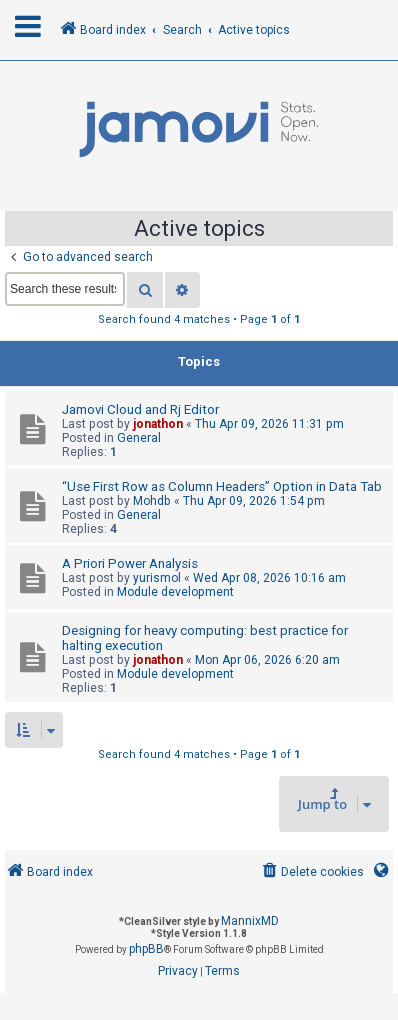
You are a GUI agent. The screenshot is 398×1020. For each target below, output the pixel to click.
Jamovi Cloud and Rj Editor (140, 409)
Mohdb (152, 501)
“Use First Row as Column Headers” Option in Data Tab (222, 486)
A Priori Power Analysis (130, 563)
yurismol (157, 578)
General (139, 438)
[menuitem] (311, 872)
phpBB (146, 949)
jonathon (158, 424)
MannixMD (250, 921)
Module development (175, 592)
